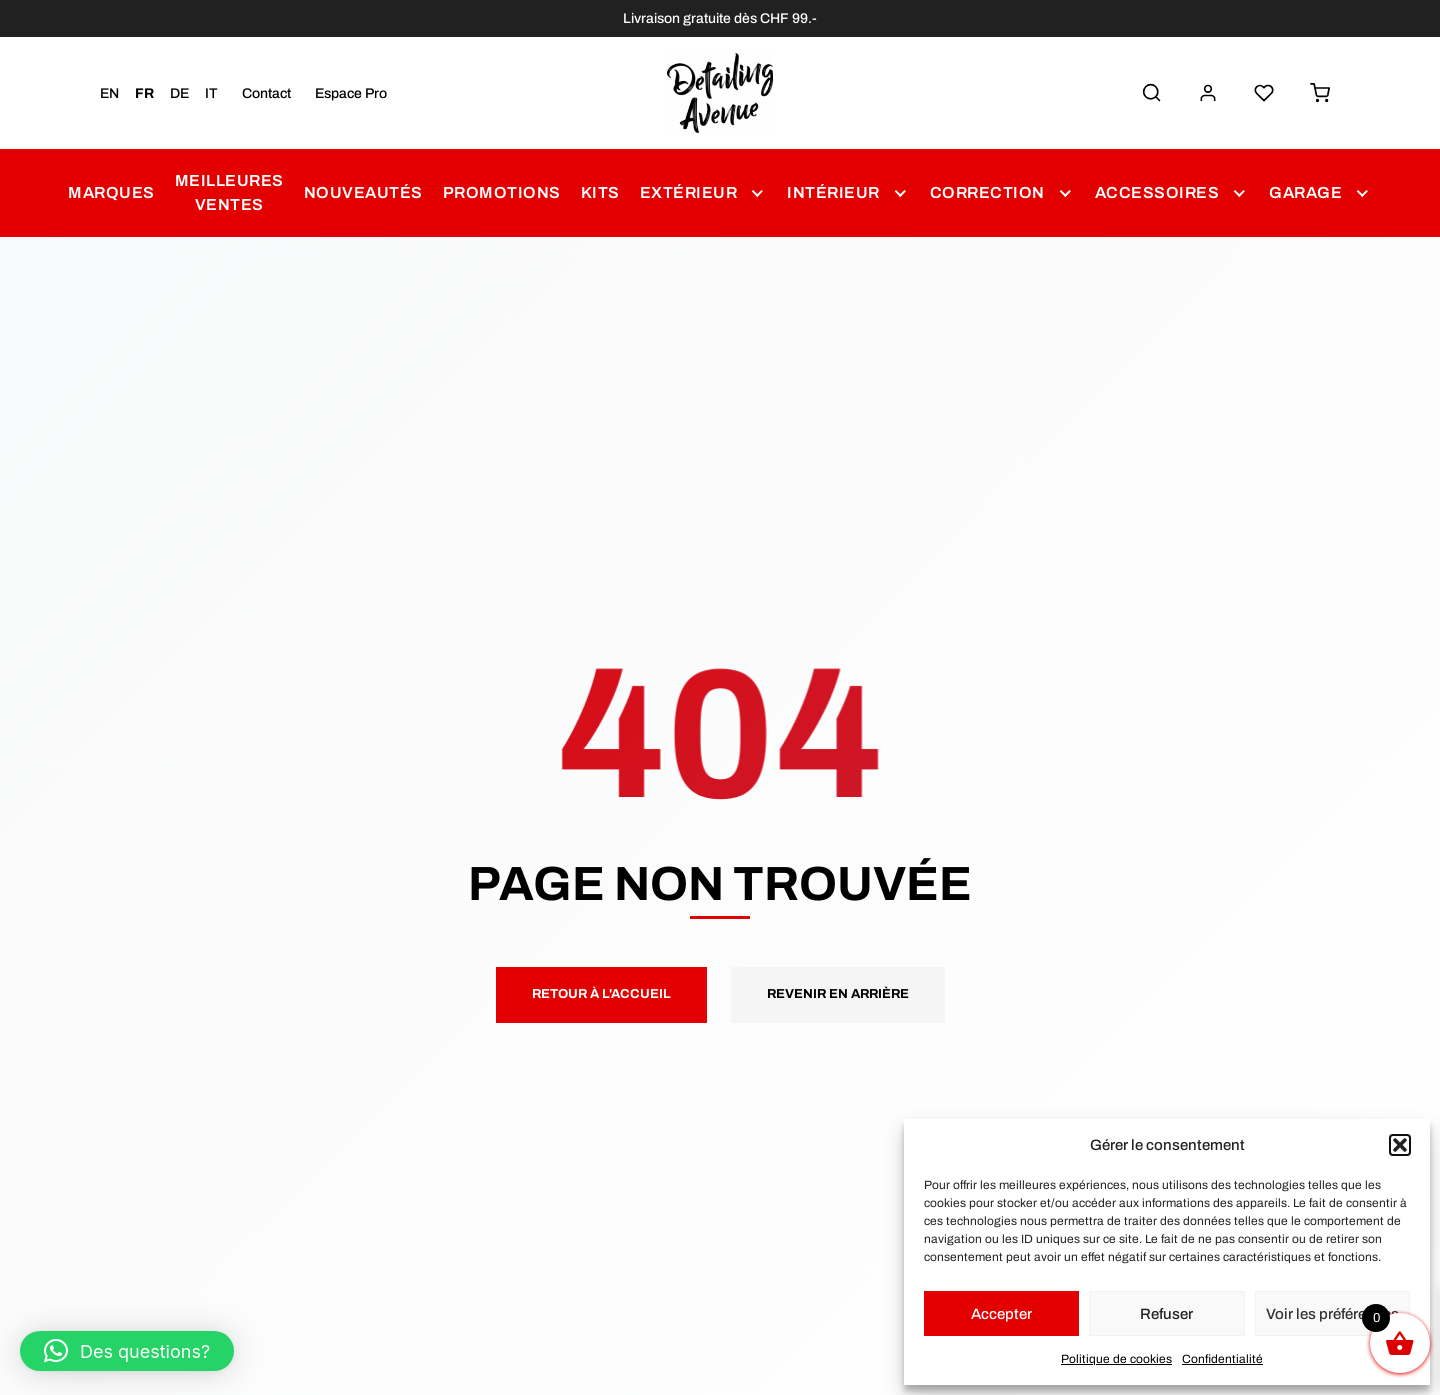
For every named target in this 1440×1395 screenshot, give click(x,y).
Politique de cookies (1116, 1359)
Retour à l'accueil (601, 994)
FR (144, 93)
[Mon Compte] (1208, 93)
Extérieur (689, 192)
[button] (1400, 1145)
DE (179, 93)
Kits (600, 192)
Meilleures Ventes (229, 192)
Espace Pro (351, 93)
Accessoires (1157, 192)
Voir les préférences (1332, 1314)
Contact (266, 93)
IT (211, 93)
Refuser (1166, 1314)
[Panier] (1320, 93)
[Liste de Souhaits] (1264, 93)
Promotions (502, 192)
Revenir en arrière (838, 994)
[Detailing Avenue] (720, 93)
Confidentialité (1222, 1359)
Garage (1305, 192)
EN (109, 93)
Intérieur (833, 192)
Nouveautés (363, 192)
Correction (987, 192)
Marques (111, 192)
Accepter (1001, 1314)
